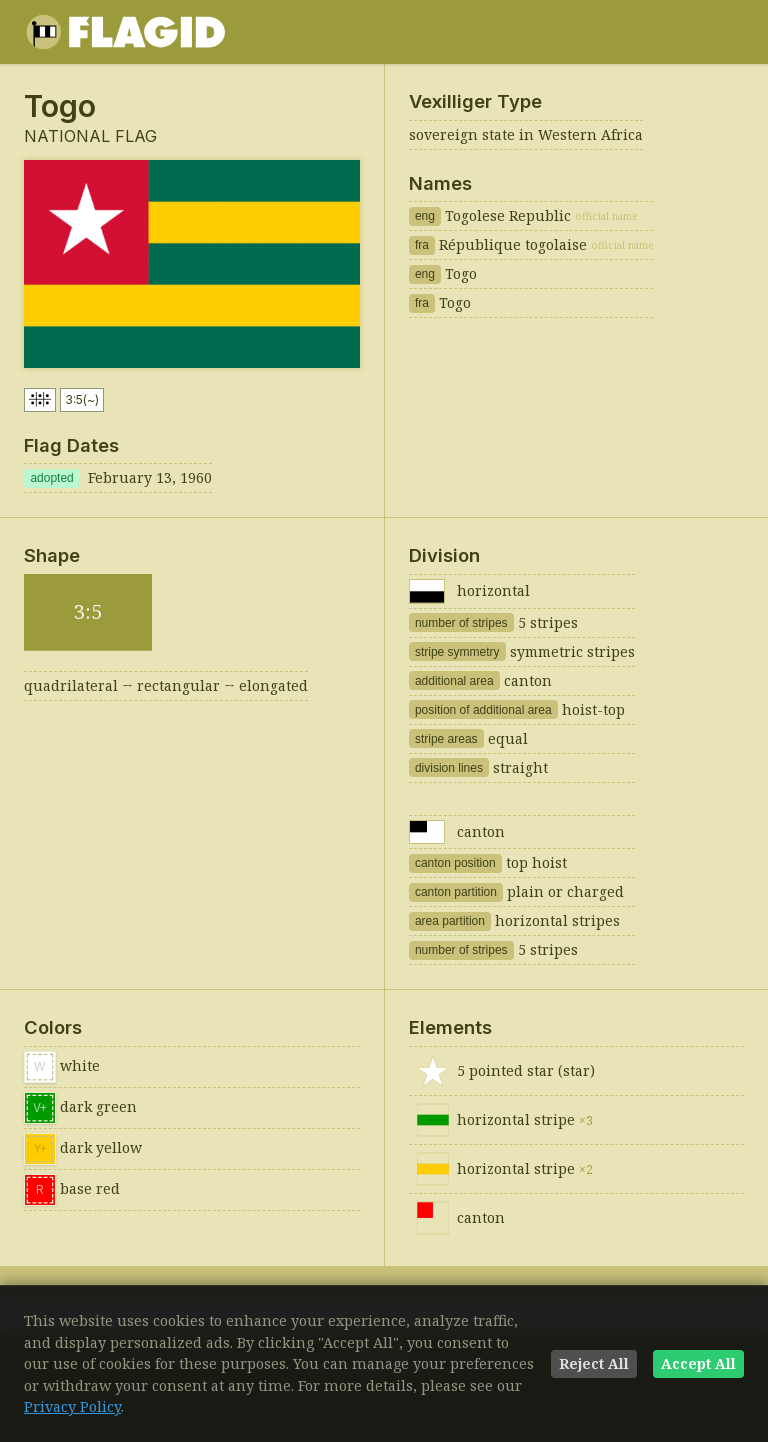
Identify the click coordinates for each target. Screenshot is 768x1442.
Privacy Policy (72, 1406)
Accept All (698, 1363)
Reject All (594, 1363)
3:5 (82, 400)
